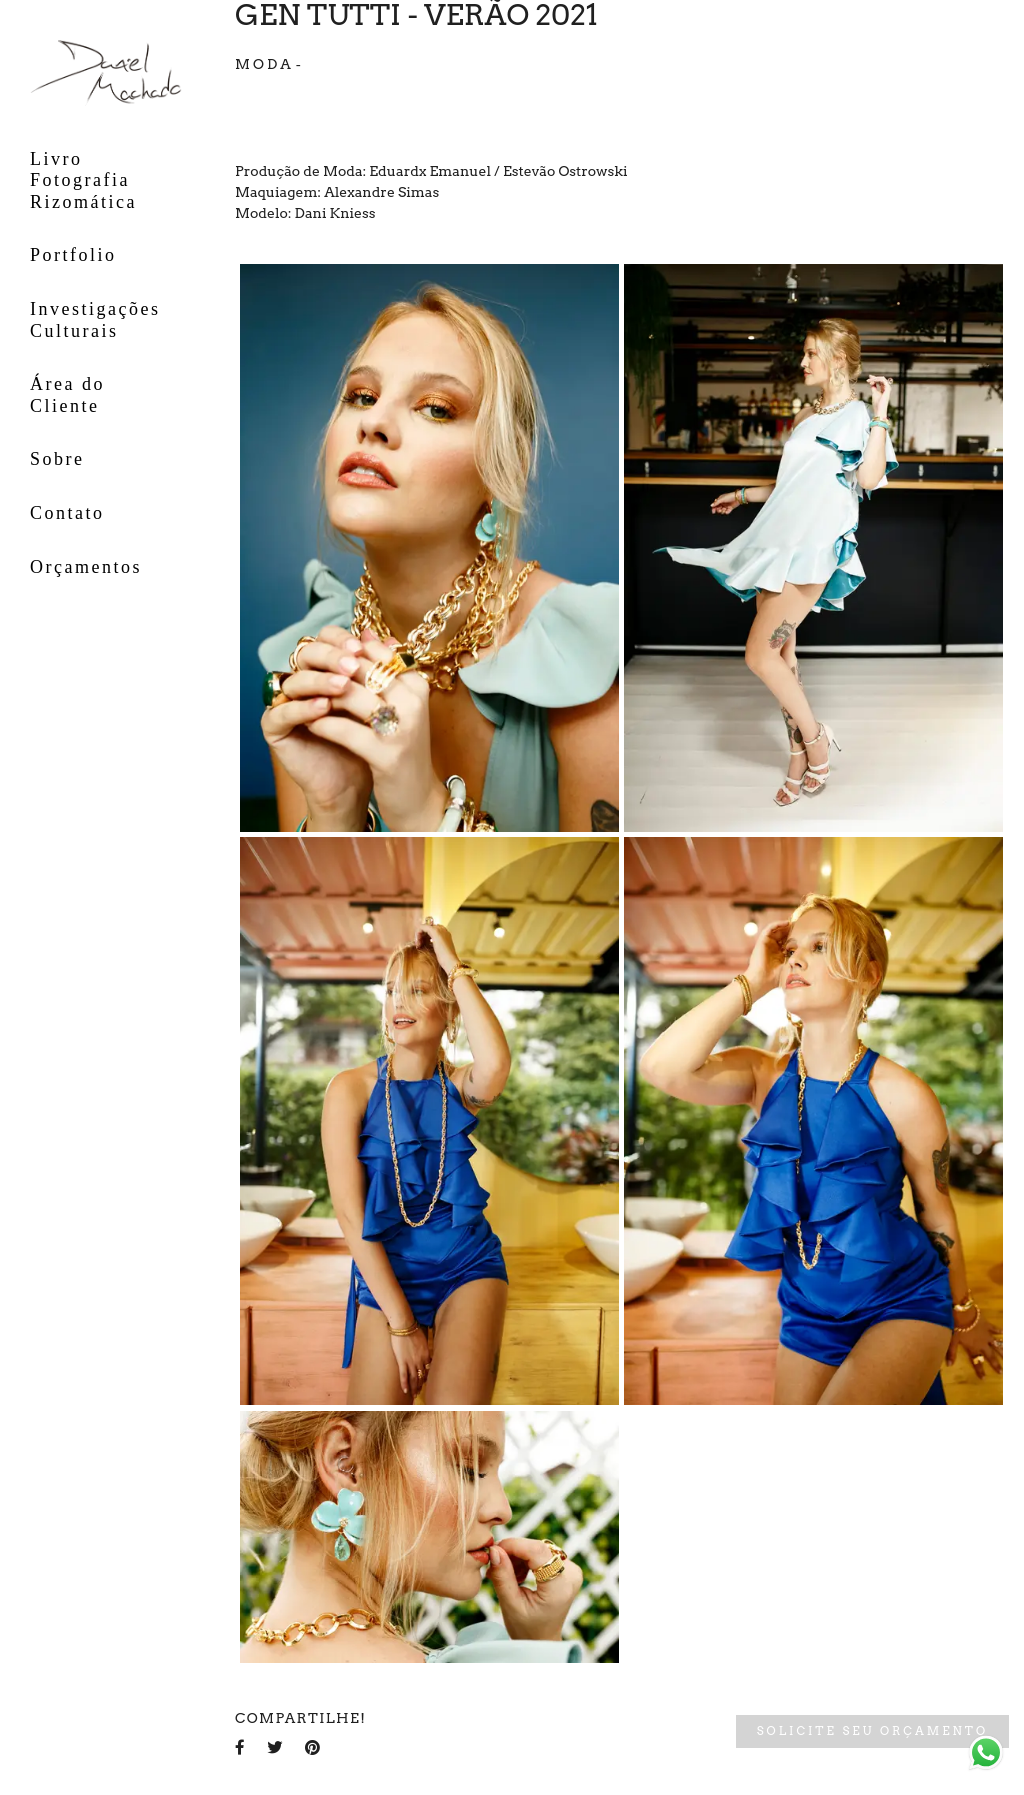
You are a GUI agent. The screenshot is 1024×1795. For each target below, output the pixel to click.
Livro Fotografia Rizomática (83, 180)
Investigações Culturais (95, 320)
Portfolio (73, 255)
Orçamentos (86, 567)
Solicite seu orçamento (872, 1731)
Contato (67, 513)
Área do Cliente (67, 395)
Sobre (57, 459)
